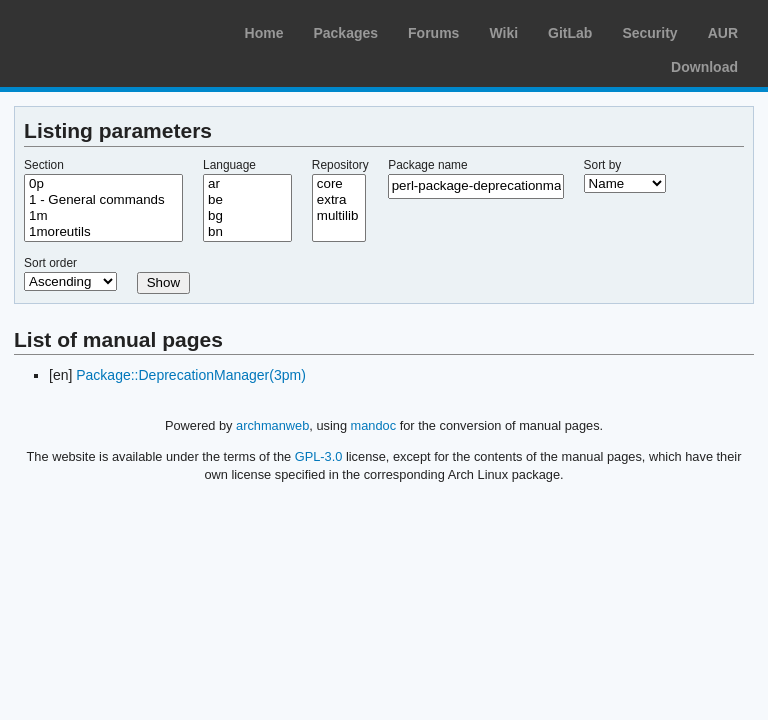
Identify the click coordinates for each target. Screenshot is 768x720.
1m (103, 216)
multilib (339, 216)
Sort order (50, 263)
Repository (340, 165)
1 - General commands (103, 200)
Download (704, 67)
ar (247, 184)
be (247, 200)
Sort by (603, 165)
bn (247, 232)
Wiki (503, 33)
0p (103, 184)
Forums (433, 33)
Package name (427, 165)
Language (229, 165)
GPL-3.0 (319, 456)
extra (339, 200)
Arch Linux (110, 30)
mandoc (374, 425)
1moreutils (103, 232)
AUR (723, 33)
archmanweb (272, 425)
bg (247, 216)
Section (44, 165)
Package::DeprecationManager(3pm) (191, 375)
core (339, 184)
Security (649, 33)
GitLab (570, 33)
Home (264, 33)
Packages (345, 33)
